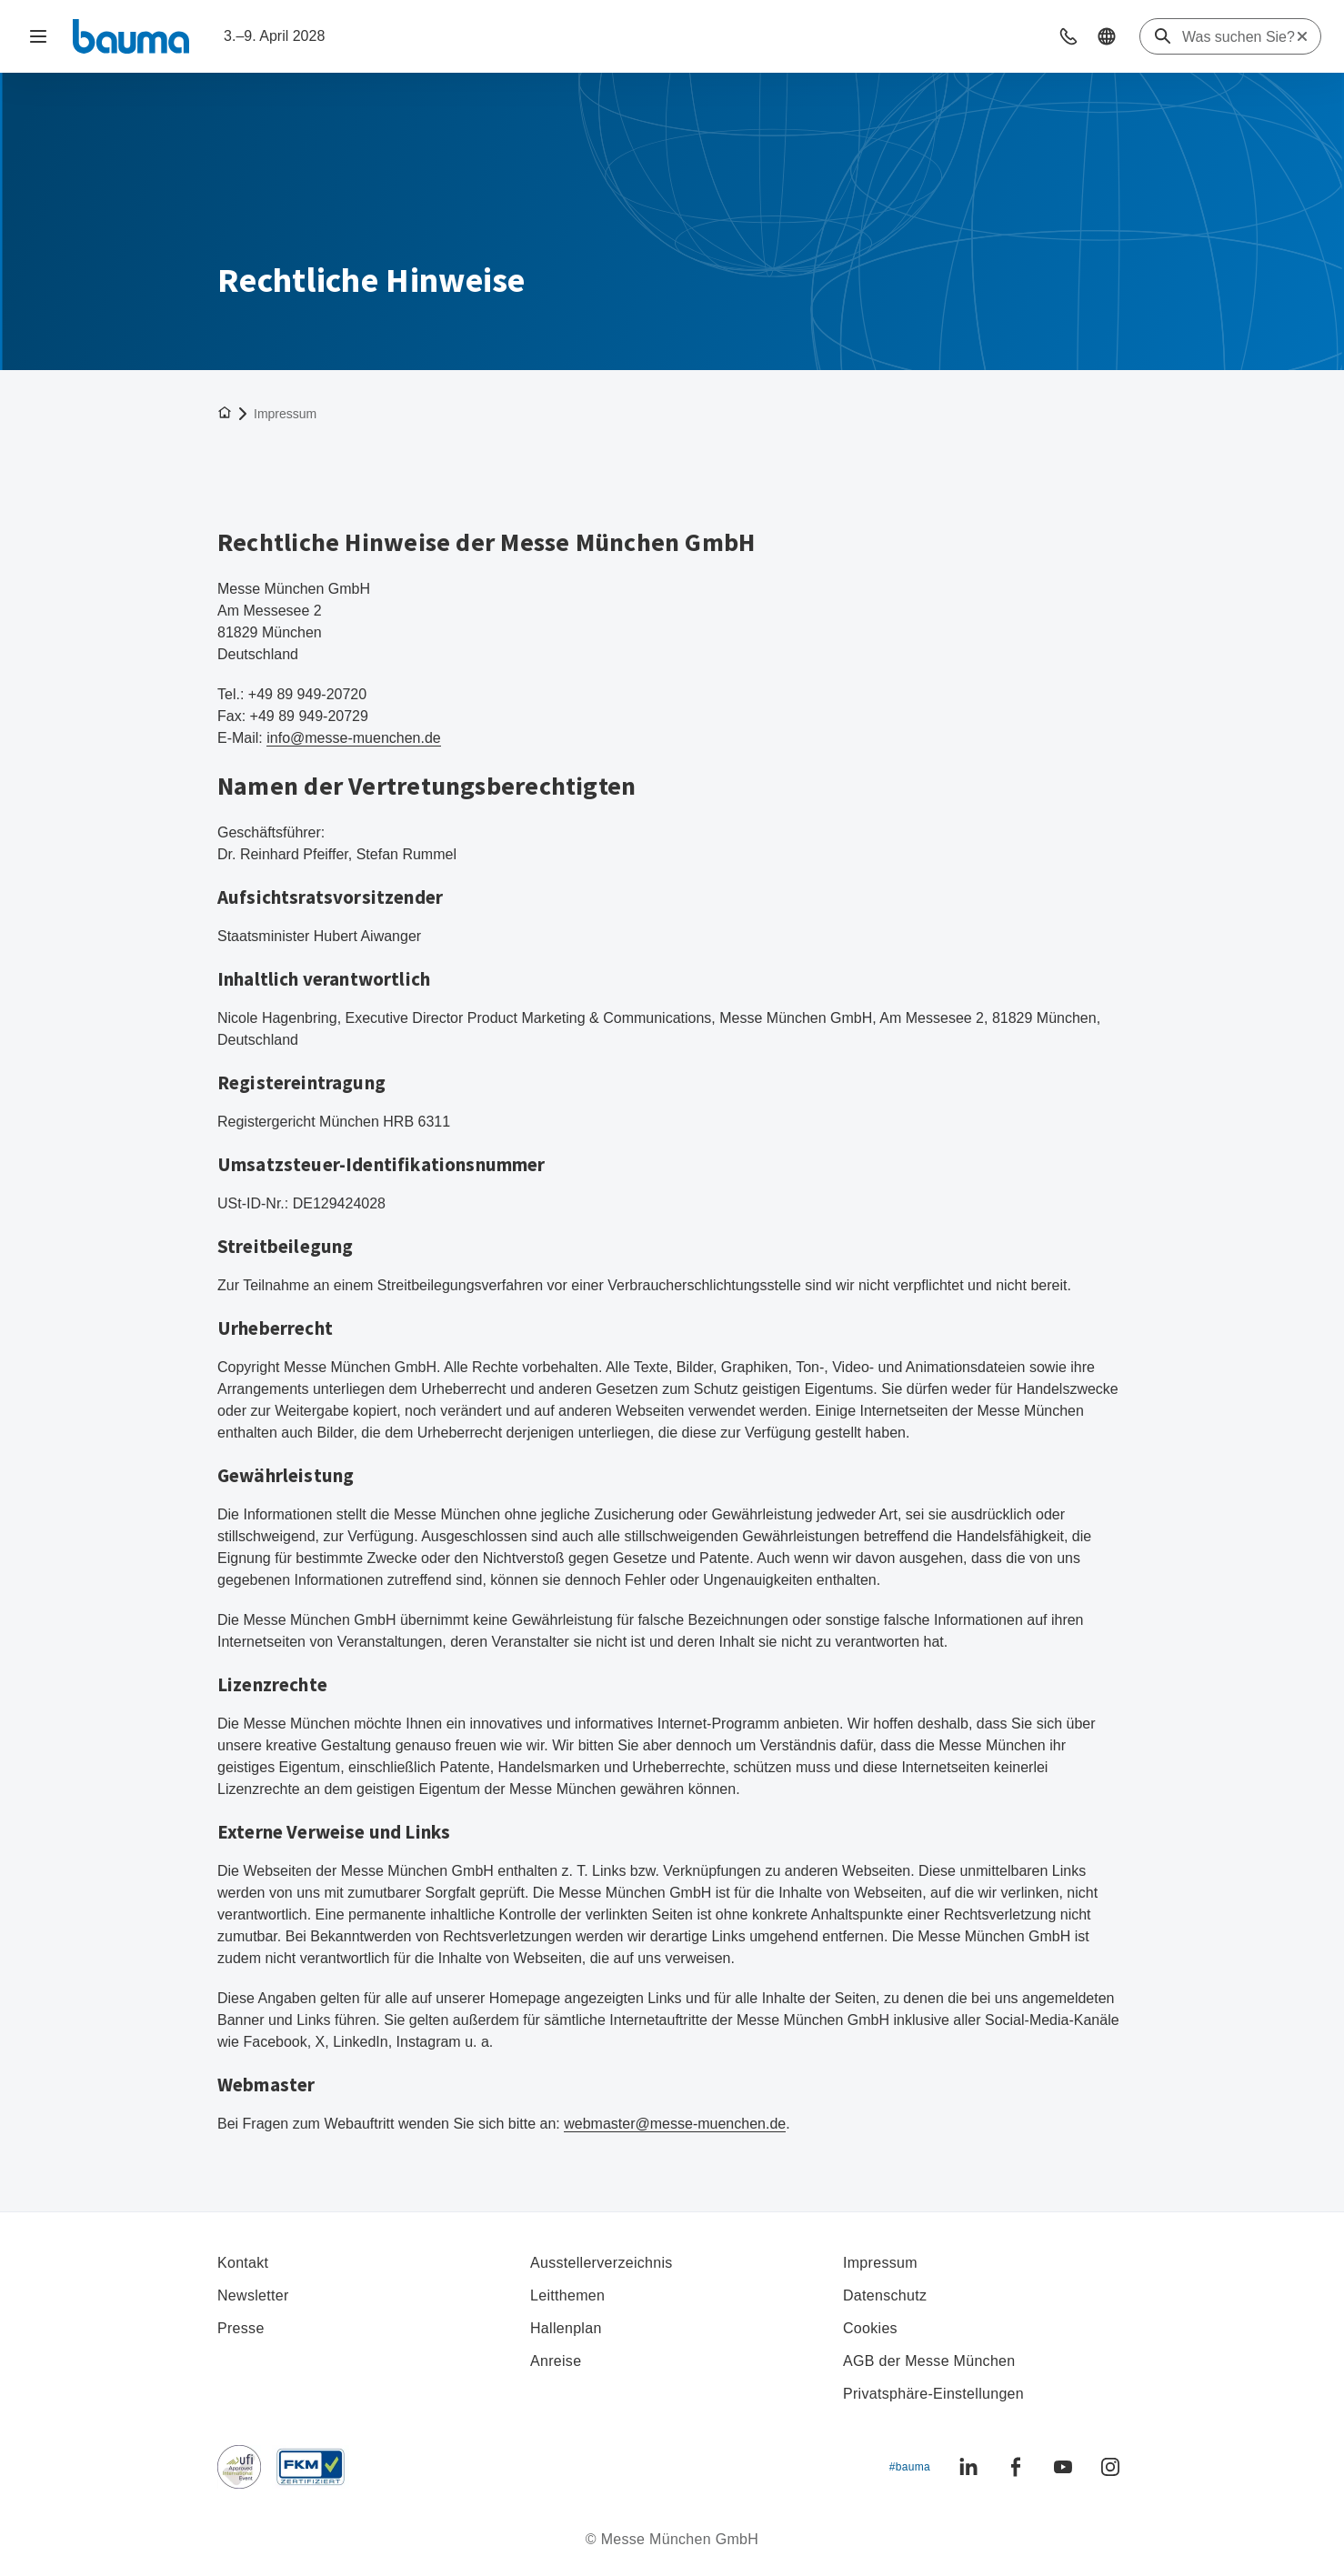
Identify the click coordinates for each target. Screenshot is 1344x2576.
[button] (1068, 36)
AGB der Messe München (929, 2361)
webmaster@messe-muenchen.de (675, 2123)
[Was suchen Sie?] (1238, 37)
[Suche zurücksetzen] (1302, 36)
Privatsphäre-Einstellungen (933, 2393)
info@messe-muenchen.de (353, 738)
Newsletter (253, 2295)
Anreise (555, 2361)
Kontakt (242, 2262)
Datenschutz (885, 2295)
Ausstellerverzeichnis (601, 2262)
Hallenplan (566, 2328)
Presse (241, 2328)
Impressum (880, 2262)
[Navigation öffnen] (38, 36)
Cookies (870, 2328)
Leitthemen (567, 2295)
